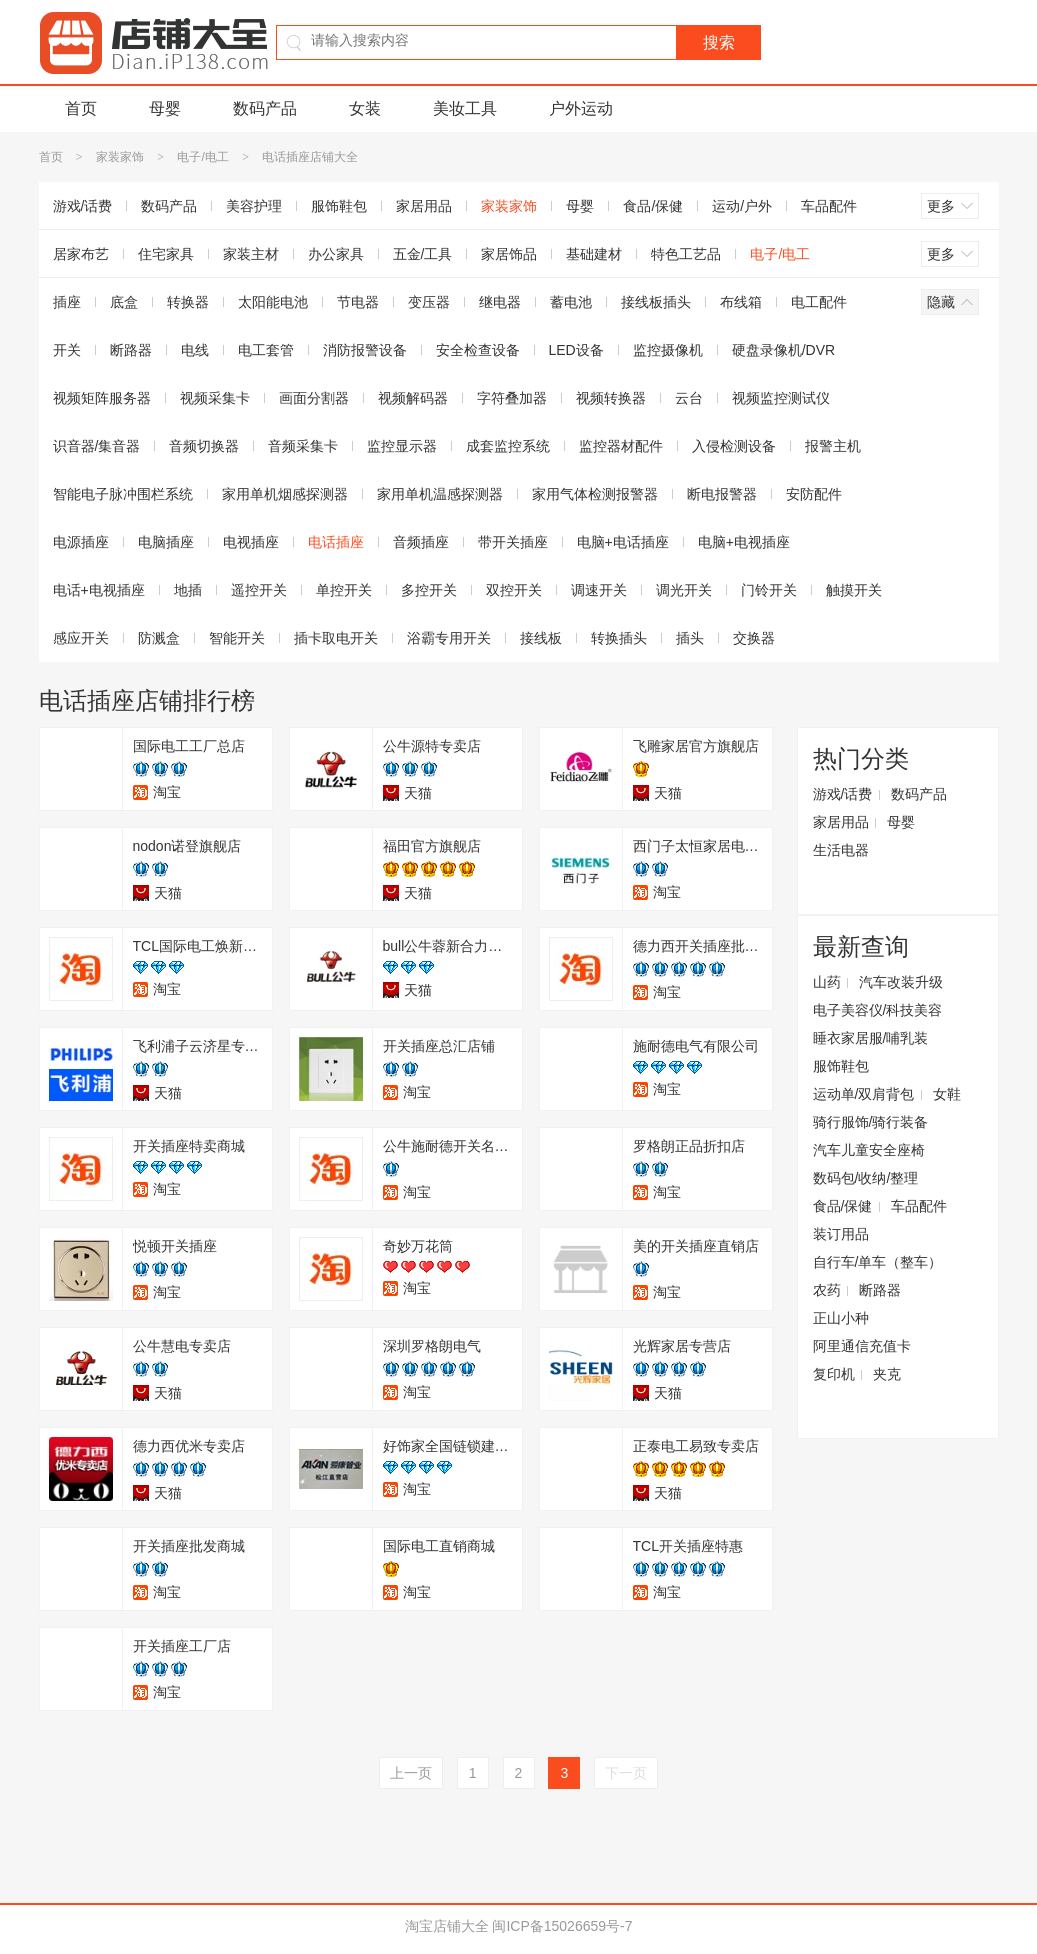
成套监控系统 (508, 446)
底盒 (124, 302)
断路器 (131, 350)
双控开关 (514, 590)
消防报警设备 (365, 350)
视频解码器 (413, 398)
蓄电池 (571, 302)
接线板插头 (656, 302)
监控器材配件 (621, 446)
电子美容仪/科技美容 (878, 1010)
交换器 (754, 638)
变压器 (429, 302)
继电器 (500, 302)
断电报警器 (722, 494)
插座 (67, 302)
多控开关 (429, 590)
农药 (827, 1290)
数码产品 (265, 108)
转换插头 (619, 638)
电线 (195, 350)
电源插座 (81, 542)
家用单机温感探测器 (440, 494)
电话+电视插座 (99, 590)
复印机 (834, 1374)
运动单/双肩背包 (864, 1094)
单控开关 (344, 590)
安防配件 (814, 494)
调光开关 (684, 590)
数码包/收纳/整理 (866, 1178)
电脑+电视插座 (744, 542)
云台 (689, 398)
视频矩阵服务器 (102, 398)
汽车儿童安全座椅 (869, 1150)
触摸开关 (854, 590)
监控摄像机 (668, 350)
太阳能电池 (273, 302)
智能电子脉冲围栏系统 (123, 494)
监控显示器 (402, 446)
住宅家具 (166, 254)
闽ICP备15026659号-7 (562, 1926)
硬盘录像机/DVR (783, 350)
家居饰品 (509, 254)
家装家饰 (120, 157)
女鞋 (947, 1094)
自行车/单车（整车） (878, 1262)
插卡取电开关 (336, 638)
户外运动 (581, 108)
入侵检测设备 (734, 446)
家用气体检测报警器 (595, 494)
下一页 (626, 1773)
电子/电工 (202, 157)
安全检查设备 (478, 350)
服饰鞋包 (339, 206)
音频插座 (421, 542)
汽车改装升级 (901, 982)
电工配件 (819, 302)
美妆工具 (465, 108)
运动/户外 (742, 206)
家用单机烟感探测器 (285, 494)
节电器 (358, 302)
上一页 (411, 1773)
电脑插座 (166, 542)
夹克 (887, 1374)
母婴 (165, 108)
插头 (690, 638)
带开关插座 (513, 542)
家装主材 (251, 254)
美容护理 (254, 206)
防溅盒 (159, 638)
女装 (365, 108)
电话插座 (336, 542)
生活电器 (841, 850)
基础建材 (594, 254)
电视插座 (251, 542)
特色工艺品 (686, 254)
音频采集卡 (303, 446)
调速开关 (599, 590)
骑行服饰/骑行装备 (871, 1122)
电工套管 (266, 350)
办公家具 (336, 254)
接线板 (541, 638)
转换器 (188, 302)
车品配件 (829, 206)
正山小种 (841, 1318)
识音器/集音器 (97, 446)
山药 (827, 982)
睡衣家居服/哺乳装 (871, 1038)
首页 (81, 108)
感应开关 (81, 638)
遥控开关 (259, 590)
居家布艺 (81, 254)
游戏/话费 (83, 206)
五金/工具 (423, 254)
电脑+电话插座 (623, 542)
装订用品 (841, 1234)
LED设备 (576, 350)
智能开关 (237, 638)
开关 (67, 350)
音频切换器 (204, 446)
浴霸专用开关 (449, 638)
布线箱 (741, 302)
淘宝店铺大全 (447, 1926)
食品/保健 (653, 206)
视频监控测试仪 (781, 398)
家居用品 (424, 206)
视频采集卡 (215, 398)
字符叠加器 (512, 398)
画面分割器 (314, 398)
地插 (188, 590)
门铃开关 (769, 590)
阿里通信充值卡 (862, 1346)
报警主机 (833, 446)
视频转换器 (611, 398)
